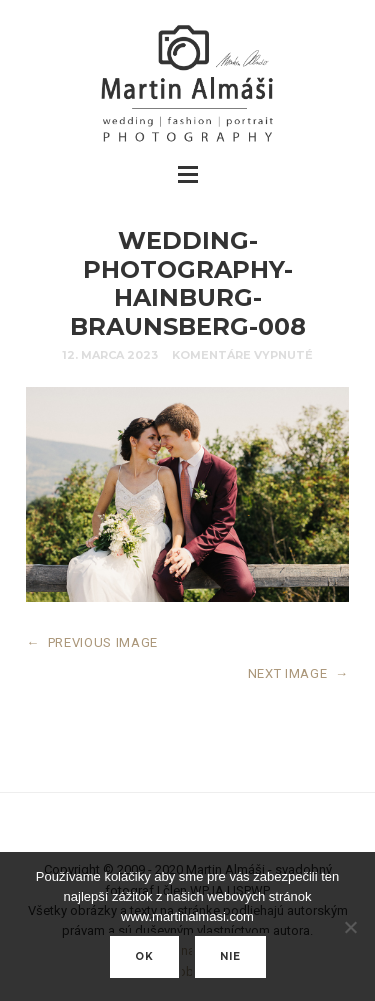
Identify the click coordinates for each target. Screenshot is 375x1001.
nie (230, 956)
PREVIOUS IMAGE (92, 642)
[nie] (350, 927)
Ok (144, 956)
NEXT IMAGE (298, 673)
